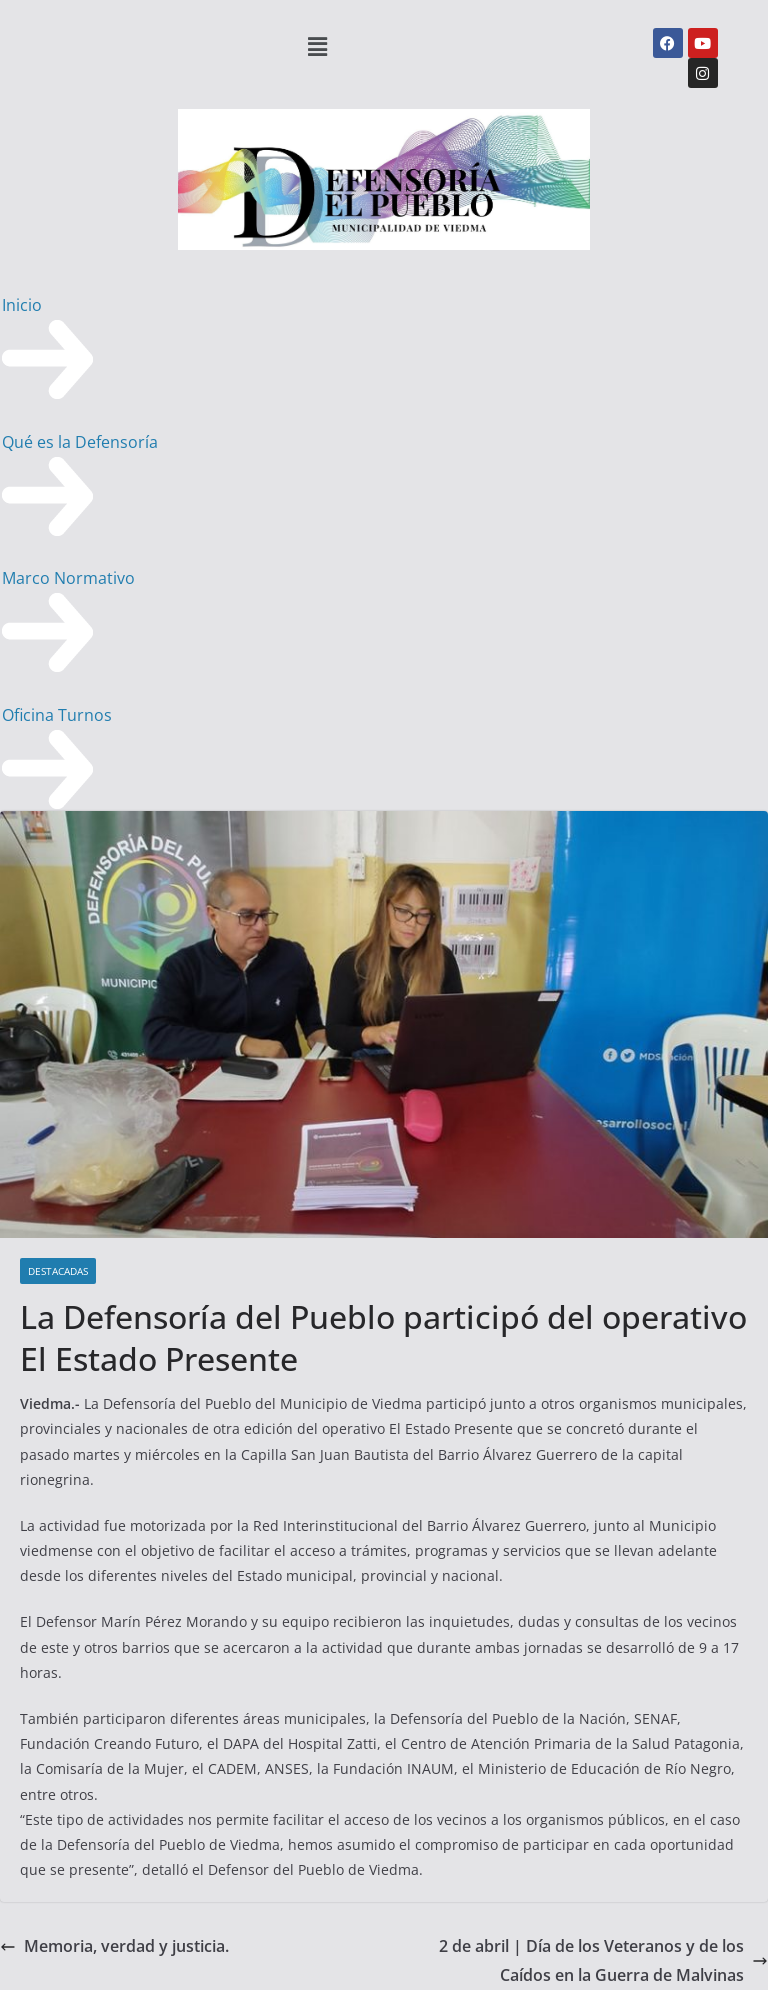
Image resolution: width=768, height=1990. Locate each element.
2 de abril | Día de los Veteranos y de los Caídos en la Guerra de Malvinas (603, 1960)
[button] (318, 46)
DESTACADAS (58, 1271)
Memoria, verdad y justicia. (114, 1946)
